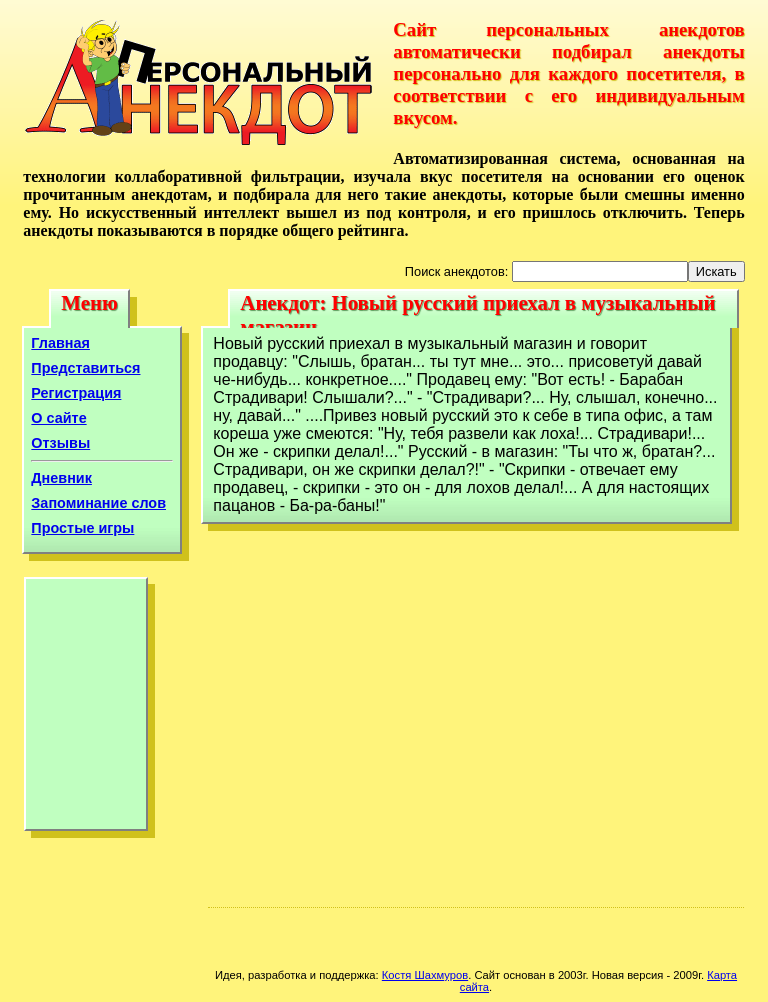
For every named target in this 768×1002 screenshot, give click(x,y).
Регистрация (76, 393)
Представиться (85, 368)
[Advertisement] (86, 709)
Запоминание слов (98, 503)
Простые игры (82, 528)
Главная (60, 343)
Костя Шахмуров (425, 975)
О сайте (58, 418)
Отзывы (60, 443)
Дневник (61, 478)
